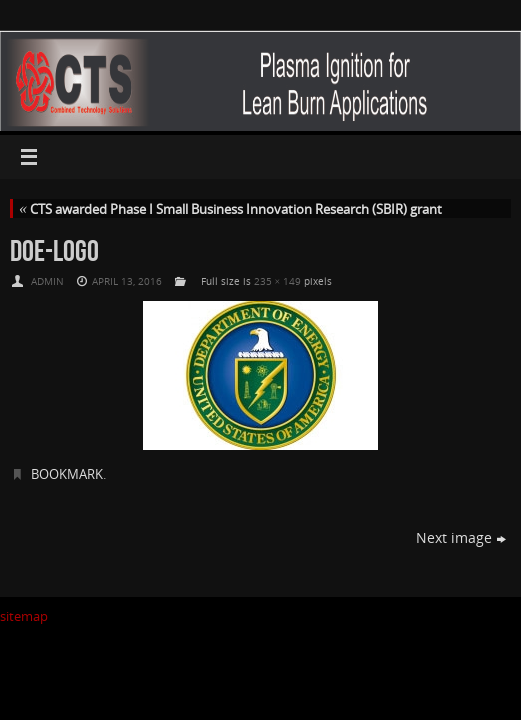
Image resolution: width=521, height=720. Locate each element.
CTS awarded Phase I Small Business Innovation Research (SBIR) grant (230, 209)
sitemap (24, 616)
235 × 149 (278, 281)
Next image (461, 537)
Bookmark (67, 474)
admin (47, 281)
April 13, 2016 (127, 281)
